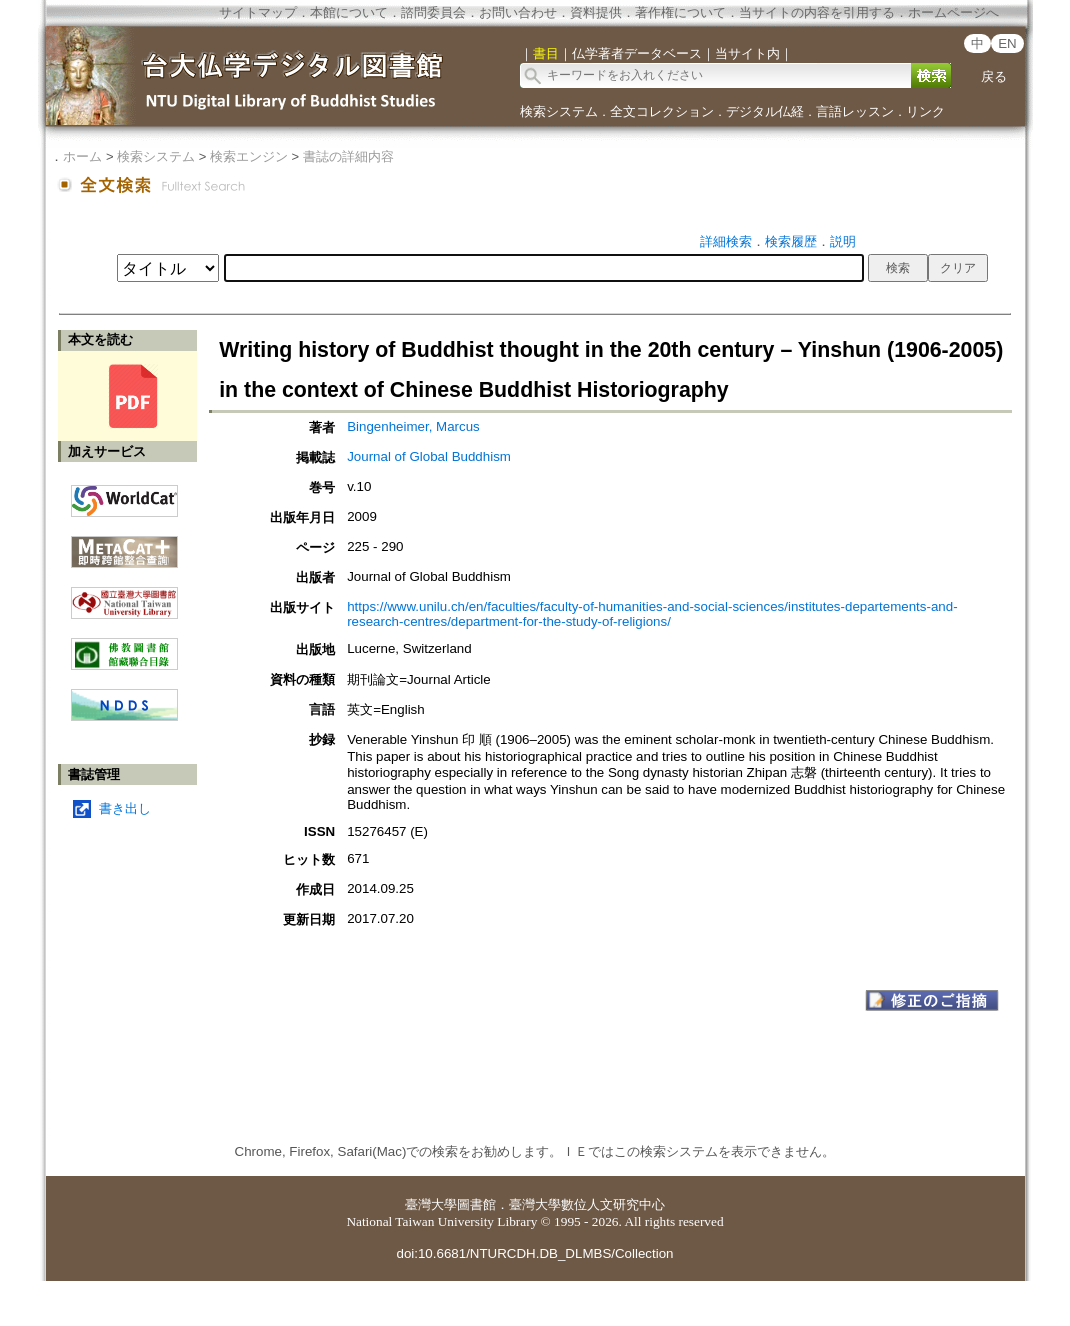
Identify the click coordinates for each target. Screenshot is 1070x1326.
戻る (994, 76)
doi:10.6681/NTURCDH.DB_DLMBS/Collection (534, 1253)
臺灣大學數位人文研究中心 (587, 1204)
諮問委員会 (433, 12)
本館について (349, 12)
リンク (925, 111)
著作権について (680, 12)
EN (1007, 43)
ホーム (82, 156)
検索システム (559, 111)
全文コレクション (662, 111)
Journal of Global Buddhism (429, 456)
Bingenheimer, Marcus (413, 426)
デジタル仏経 (765, 111)
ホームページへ (953, 12)
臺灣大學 (431, 1204)
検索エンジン (249, 156)
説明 (843, 241)
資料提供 (596, 12)
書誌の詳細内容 (348, 156)
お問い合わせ (518, 12)
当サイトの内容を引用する (817, 12)
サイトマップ (258, 12)
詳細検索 (726, 241)
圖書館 (476, 1204)
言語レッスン (855, 111)
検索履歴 (791, 241)
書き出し (125, 808)
